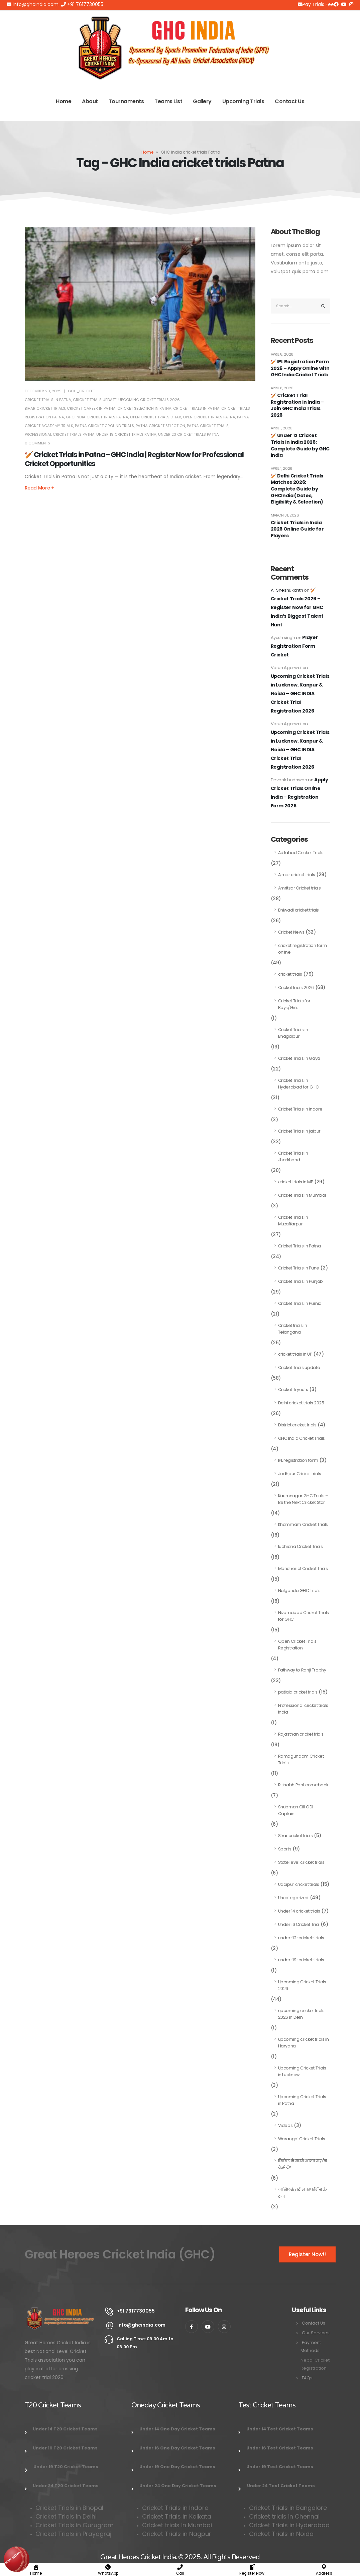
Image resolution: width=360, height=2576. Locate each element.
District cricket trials (297, 1425)
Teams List (168, 101)
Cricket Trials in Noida (281, 2534)
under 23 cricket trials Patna (188, 434)
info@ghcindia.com (32, 4)
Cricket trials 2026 (296, 987)
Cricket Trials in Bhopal (69, 2508)
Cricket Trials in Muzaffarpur (293, 1220)
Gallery (202, 101)
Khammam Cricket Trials (303, 1524)
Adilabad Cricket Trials (301, 852)
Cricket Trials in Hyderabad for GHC (298, 1083)
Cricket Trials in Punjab (300, 1281)
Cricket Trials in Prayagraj (74, 2534)
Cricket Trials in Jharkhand (293, 1156)
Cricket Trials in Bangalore (289, 2508)
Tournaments (126, 101)
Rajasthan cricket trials (301, 1734)
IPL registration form (298, 1460)
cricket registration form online (302, 949)
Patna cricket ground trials (104, 425)
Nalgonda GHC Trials (299, 1590)
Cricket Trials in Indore (300, 1109)
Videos (285, 2125)
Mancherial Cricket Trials (303, 1568)
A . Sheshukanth (287, 590)
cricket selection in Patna (144, 408)
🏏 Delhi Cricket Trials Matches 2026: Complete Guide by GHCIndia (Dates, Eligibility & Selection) (297, 489)
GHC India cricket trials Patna (97, 417)
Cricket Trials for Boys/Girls (294, 1004)
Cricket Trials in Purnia (300, 1303)
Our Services (316, 2333)
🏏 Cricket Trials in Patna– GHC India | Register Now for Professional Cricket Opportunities (134, 459)
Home (63, 101)
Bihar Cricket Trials (45, 408)
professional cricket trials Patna (60, 434)
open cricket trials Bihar (155, 417)
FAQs (307, 2378)
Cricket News (291, 932)
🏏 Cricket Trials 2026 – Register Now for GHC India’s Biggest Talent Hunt (297, 607)
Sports (284, 1849)
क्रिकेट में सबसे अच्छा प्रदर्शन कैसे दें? (302, 2164)
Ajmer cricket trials (296, 874)
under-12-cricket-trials (301, 1938)
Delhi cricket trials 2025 (301, 1403)
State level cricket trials (301, 1862)
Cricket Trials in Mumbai (302, 1195)
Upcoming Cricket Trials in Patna (302, 2100)
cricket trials (290, 974)
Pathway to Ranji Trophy (302, 1670)
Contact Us (289, 101)
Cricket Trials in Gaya (299, 1058)
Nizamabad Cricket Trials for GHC (303, 1616)
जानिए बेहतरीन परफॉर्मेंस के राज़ (302, 2193)
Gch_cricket (81, 391)
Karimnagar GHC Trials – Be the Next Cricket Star (303, 1499)
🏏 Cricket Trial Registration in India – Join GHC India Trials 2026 (297, 405)
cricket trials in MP (295, 1182)
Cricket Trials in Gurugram (75, 2525)
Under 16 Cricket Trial (299, 1924)
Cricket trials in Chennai (285, 2516)
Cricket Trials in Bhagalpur (293, 1033)
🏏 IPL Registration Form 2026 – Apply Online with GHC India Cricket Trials (300, 368)
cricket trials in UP (295, 1354)
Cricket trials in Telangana (292, 1329)
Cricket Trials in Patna (48, 399)
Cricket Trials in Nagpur (176, 2534)
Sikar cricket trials (295, 1835)
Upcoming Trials (243, 101)
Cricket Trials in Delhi (66, 2516)
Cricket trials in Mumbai (177, 2525)
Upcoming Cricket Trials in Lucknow (302, 2071)
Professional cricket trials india (303, 1709)
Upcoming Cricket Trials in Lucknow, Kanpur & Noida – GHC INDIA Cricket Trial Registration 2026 (300, 693)
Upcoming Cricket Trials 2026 (149, 399)
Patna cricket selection (160, 425)
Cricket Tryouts (293, 1389)
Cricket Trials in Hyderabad (289, 2525)
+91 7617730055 (82, 4)
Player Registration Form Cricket (294, 646)
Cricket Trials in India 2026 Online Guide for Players (297, 529)
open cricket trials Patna (209, 417)
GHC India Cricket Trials (301, 1438)
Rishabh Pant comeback (303, 1785)
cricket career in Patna (91, 408)
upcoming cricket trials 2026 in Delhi (301, 2014)
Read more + (39, 487)
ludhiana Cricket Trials (300, 1546)
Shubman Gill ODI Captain (295, 1810)
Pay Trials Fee (316, 4)
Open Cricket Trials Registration (297, 1644)
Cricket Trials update (95, 399)
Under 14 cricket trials (299, 1911)
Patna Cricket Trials (208, 425)
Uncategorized (293, 1898)
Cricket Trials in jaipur (299, 1131)
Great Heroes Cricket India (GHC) (120, 2254)
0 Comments (37, 443)
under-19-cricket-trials (301, 1960)
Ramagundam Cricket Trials (301, 1759)
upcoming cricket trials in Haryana (303, 2042)
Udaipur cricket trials (298, 1884)
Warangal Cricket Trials (301, 2139)
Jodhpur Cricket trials (299, 1473)
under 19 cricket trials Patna (126, 434)
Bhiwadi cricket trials (298, 910)
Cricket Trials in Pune (298, 1268)
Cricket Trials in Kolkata (176, 2516)
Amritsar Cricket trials (299, 888)
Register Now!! (307, 2254)
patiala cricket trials (298, 1692)
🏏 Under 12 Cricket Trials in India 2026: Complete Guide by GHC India (300, 445)
